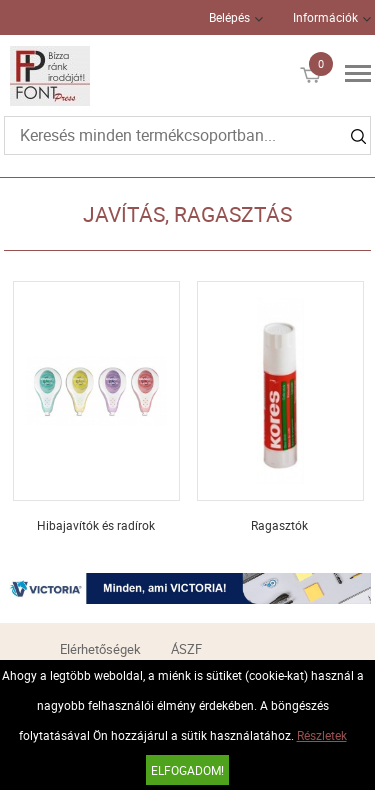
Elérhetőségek (100, 649)
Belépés (229, 17)
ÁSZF (186, 649)
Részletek (322, 735)
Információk (325, 17)
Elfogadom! (187, 770)
